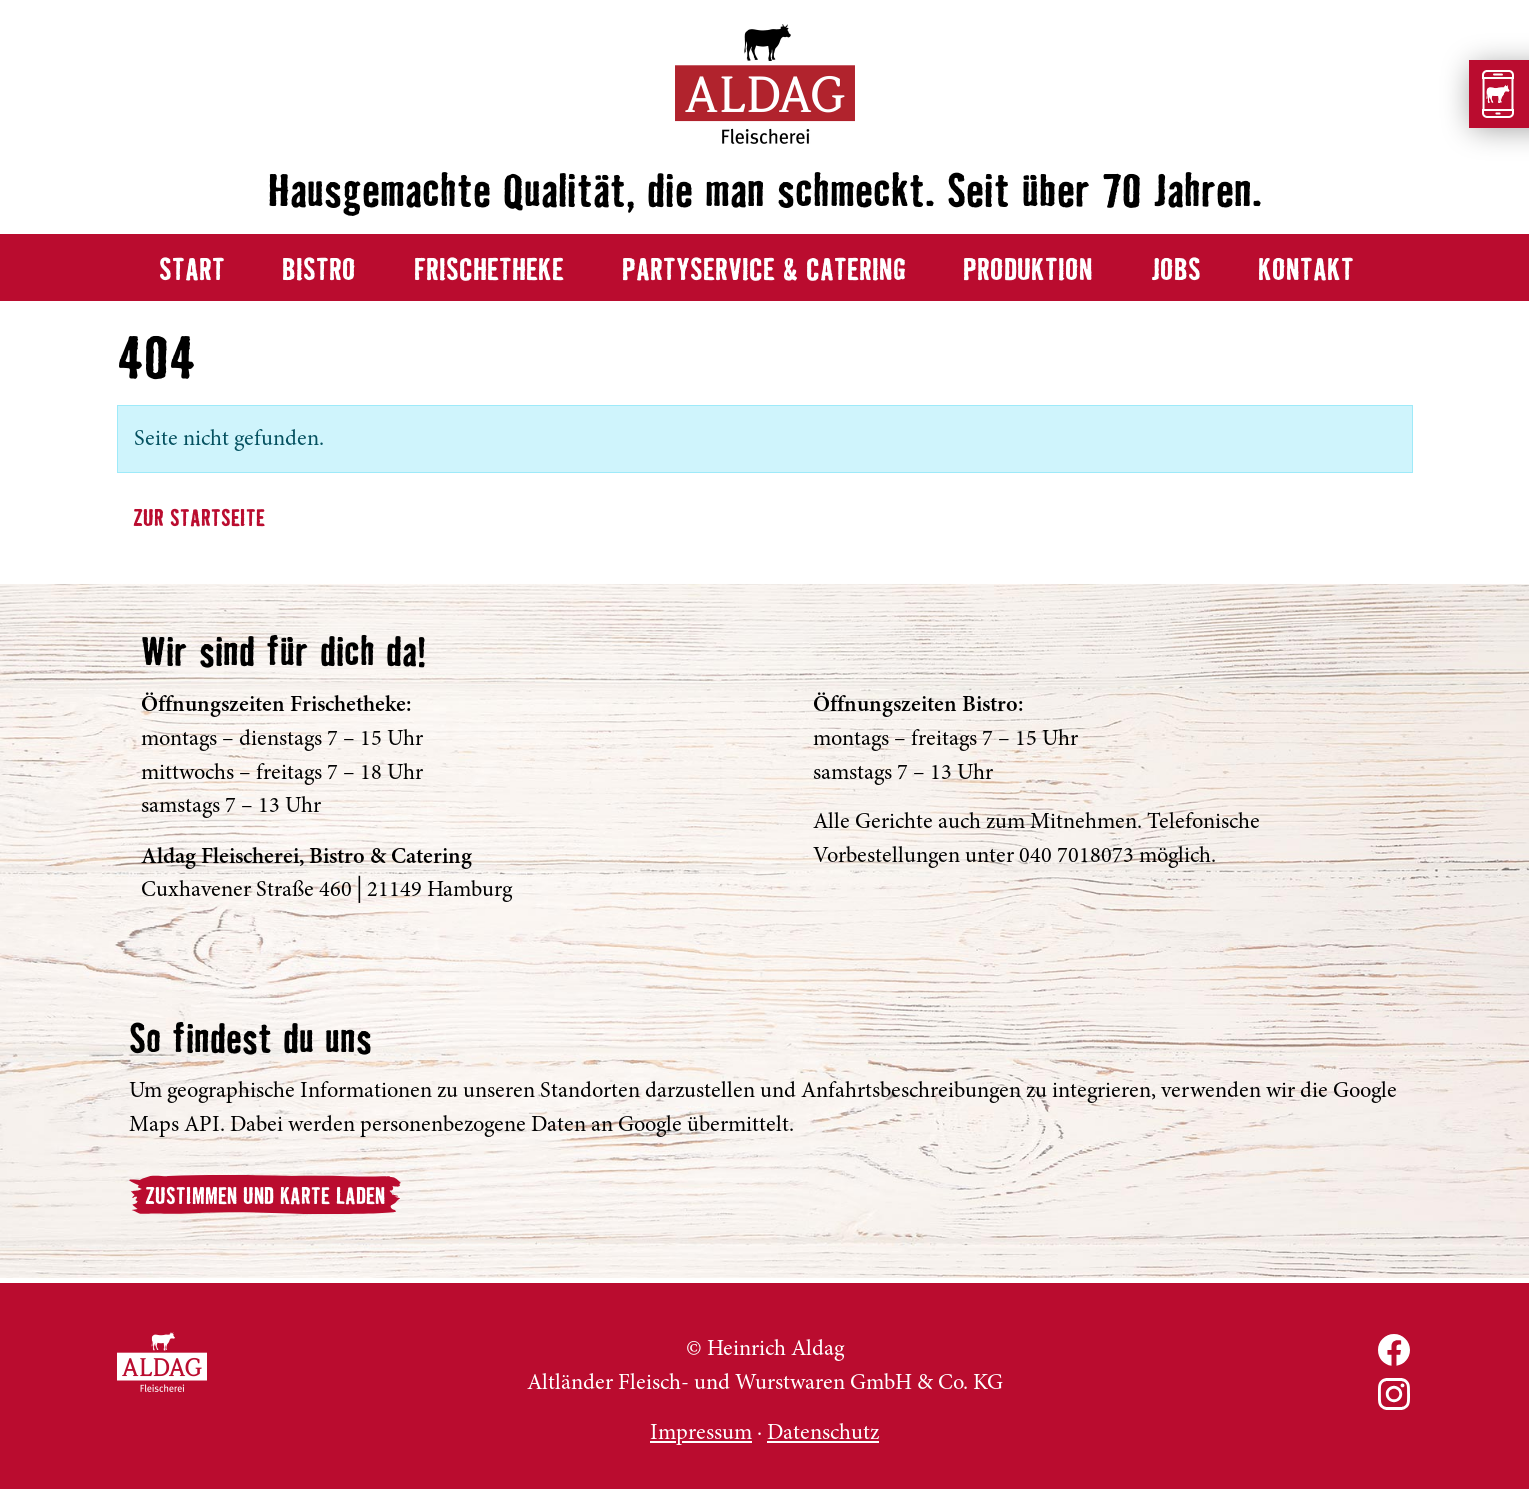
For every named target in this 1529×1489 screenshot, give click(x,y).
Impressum (701, 1432)
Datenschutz (823, 1432)
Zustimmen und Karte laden (265, 1197)
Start (192, 271)
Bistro (319, 271)
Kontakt (1306, 271)
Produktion (1028, 271)
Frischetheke (489, 271)
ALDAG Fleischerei (162, 1362)
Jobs (1176, 271)
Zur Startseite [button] (199, 519)
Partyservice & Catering (764, 271)
